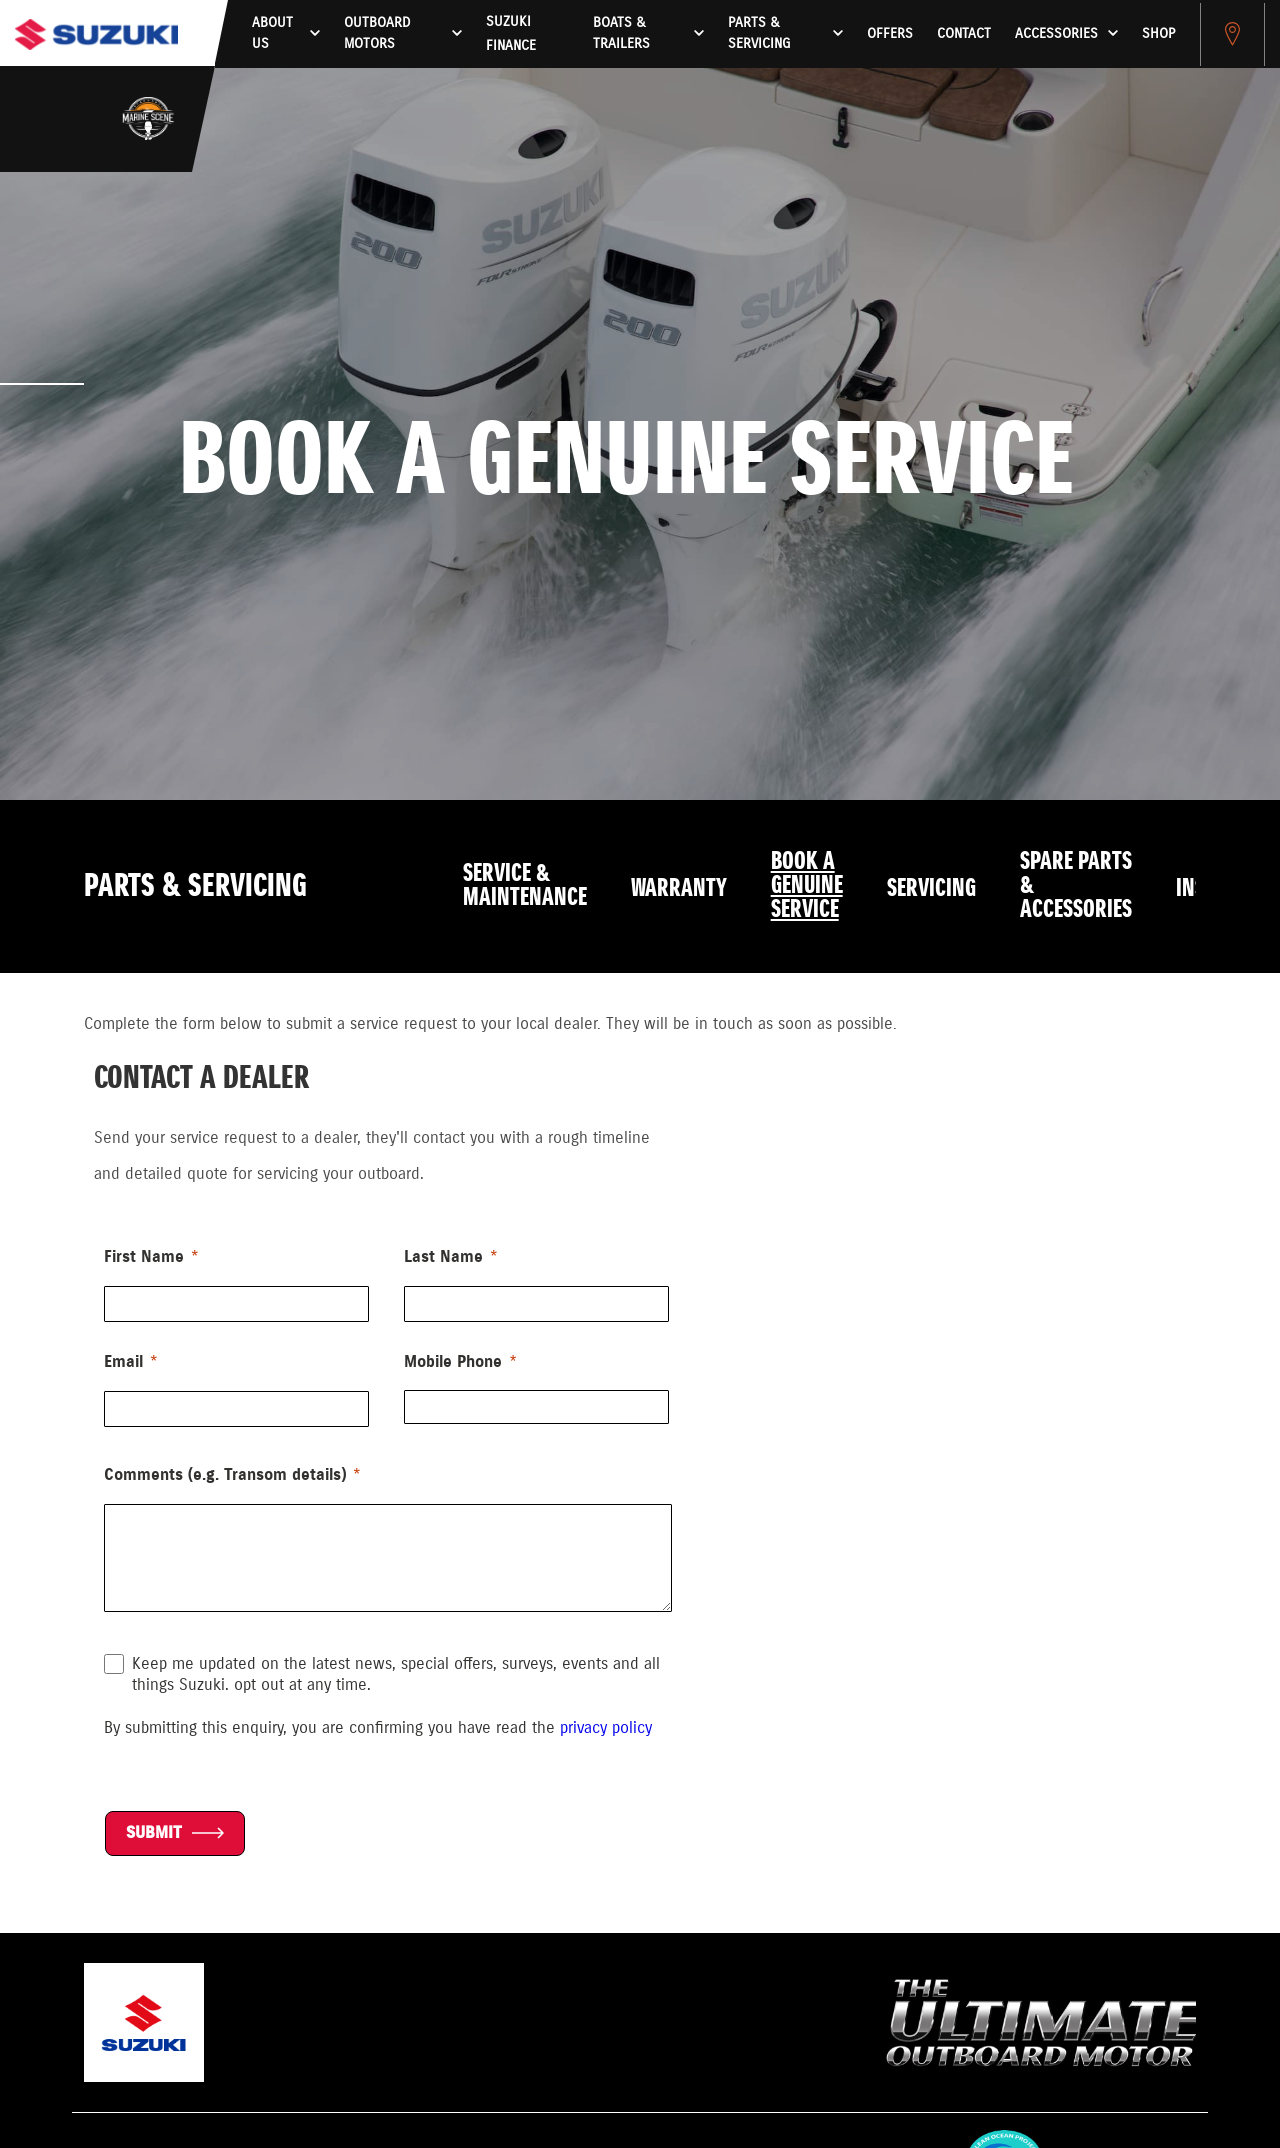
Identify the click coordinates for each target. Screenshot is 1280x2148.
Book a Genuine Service (807, 886)
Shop (1158, 34)
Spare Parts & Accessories (1076, 886)
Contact (964, 34)
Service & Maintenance (525, 886)
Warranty (679, 889)
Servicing (931, 889)
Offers (890, 34)
